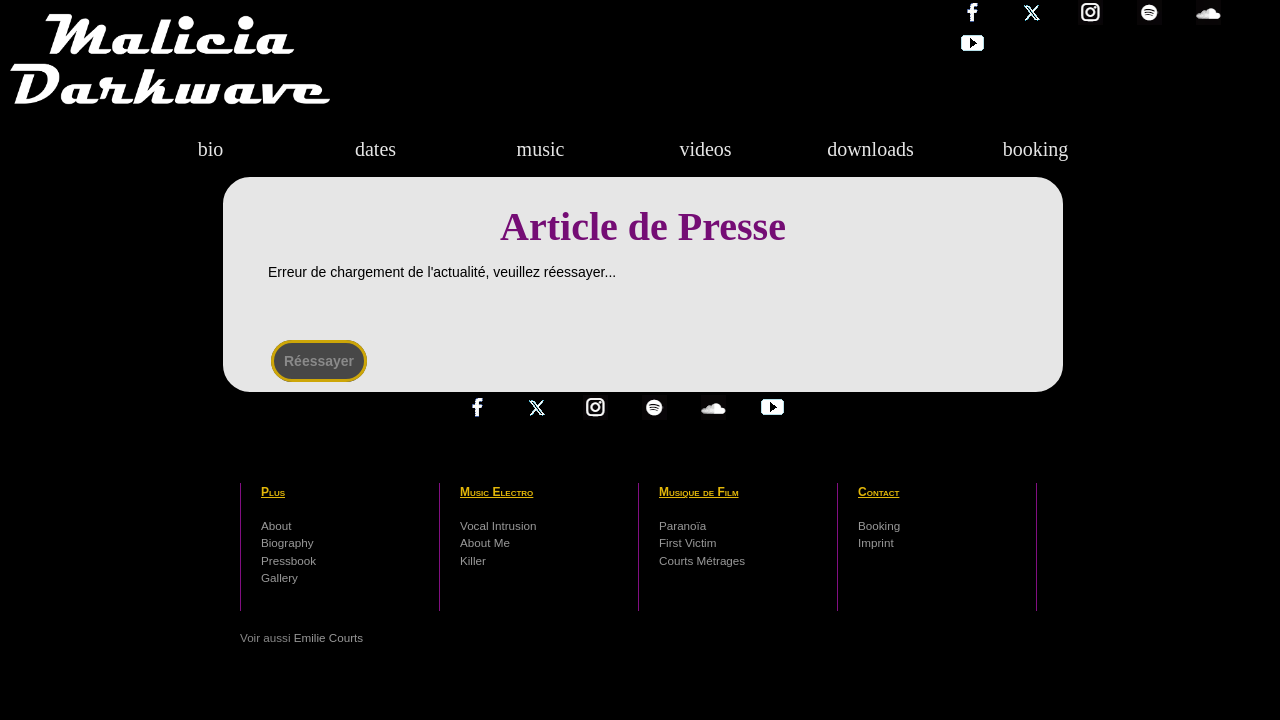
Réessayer (319, 361)
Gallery (279, 577)
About (276, 525)
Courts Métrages (702, 560)
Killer (473, 560)
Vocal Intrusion (498, 525)
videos (705, 149)
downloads (870, 149)
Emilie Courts (328, 637)
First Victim (687, 542)
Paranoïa (682, 525)
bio (211, 149)
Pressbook (288, 560)
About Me (485, 542)
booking (1036, 149)
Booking (879, 525)
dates (375, 149)
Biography (287, 542)
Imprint (876, 542)
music (541, 149)
